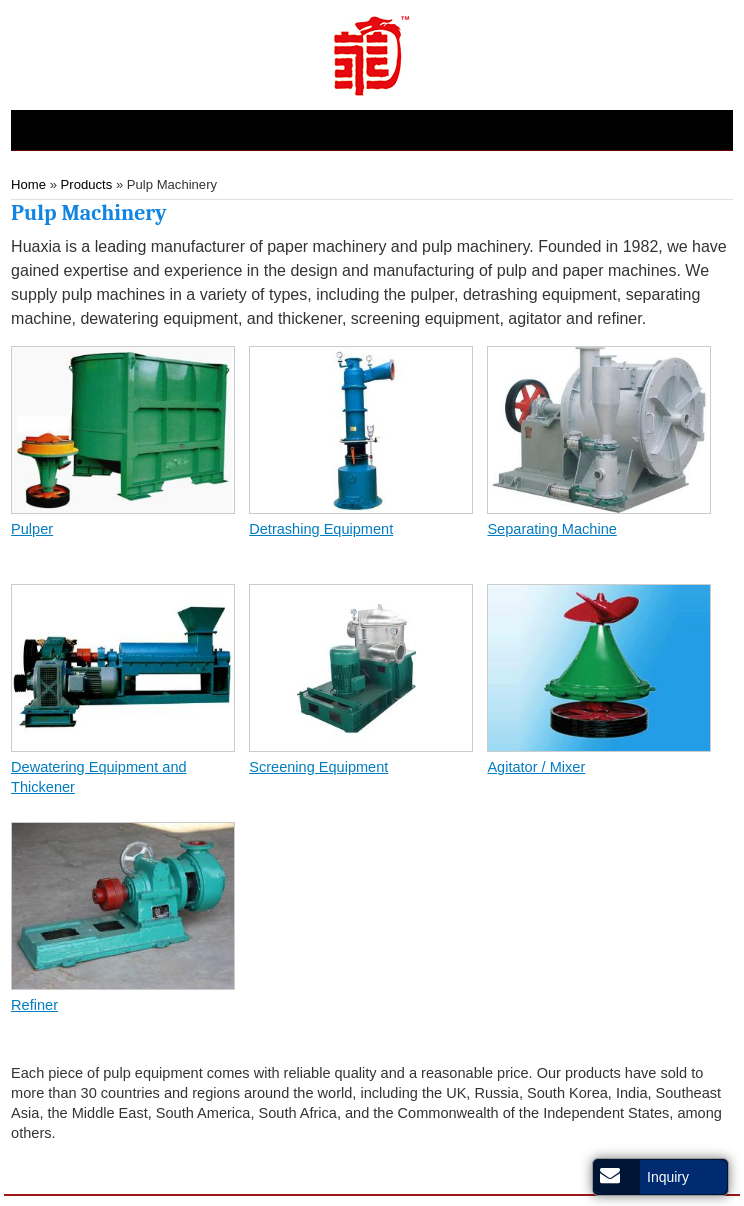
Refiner (34, 1005)
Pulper (32, 529)
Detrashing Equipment (321, 529)
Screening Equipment (318, 767)
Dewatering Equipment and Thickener (98, 777)
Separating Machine (551, 529)
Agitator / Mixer (536, 767)
